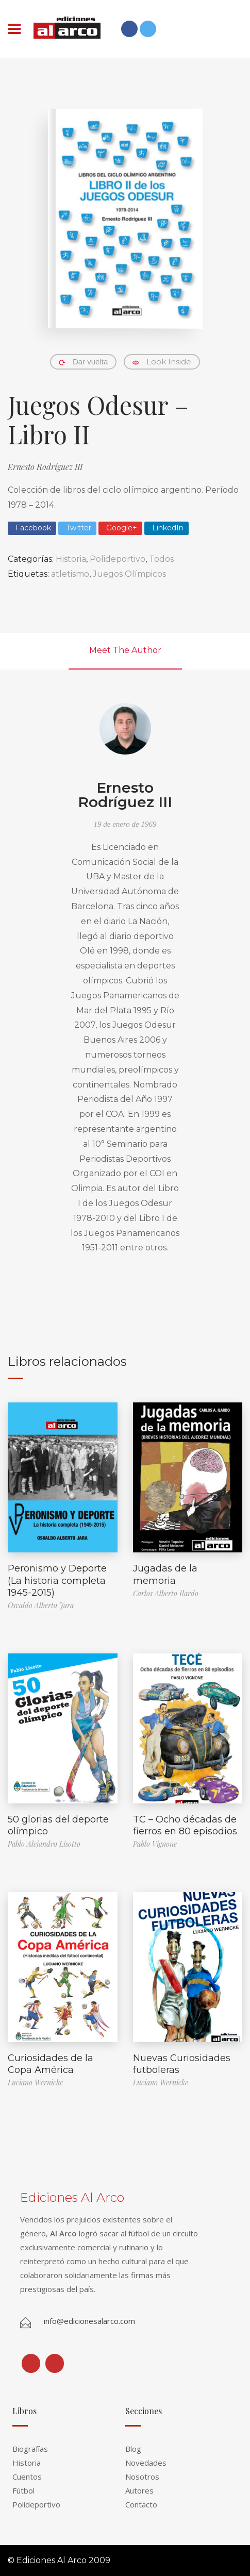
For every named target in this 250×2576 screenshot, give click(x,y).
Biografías (30, 2449)
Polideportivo (117, 559)
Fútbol (23, 2490)
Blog (133, 2449)
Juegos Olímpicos (129, 574)
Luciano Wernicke (35, 2082)
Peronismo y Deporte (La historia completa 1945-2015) (57, 1580)
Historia (71, 559)
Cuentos (27, 2476)
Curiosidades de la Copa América (50, 2064)
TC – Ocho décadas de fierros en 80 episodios (185, 1825)
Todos (161, 559)
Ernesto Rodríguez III (45, 466)
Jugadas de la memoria (165, 1574)
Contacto (141, 2504)
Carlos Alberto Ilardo (165, 1593)
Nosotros (142, 2476)
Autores (139, 2490)
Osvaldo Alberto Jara (41, 1605)
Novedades (145, 2462)
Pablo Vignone (155, 1844)
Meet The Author (125, 650)
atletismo (70, 574)
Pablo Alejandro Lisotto (44, 1844)
